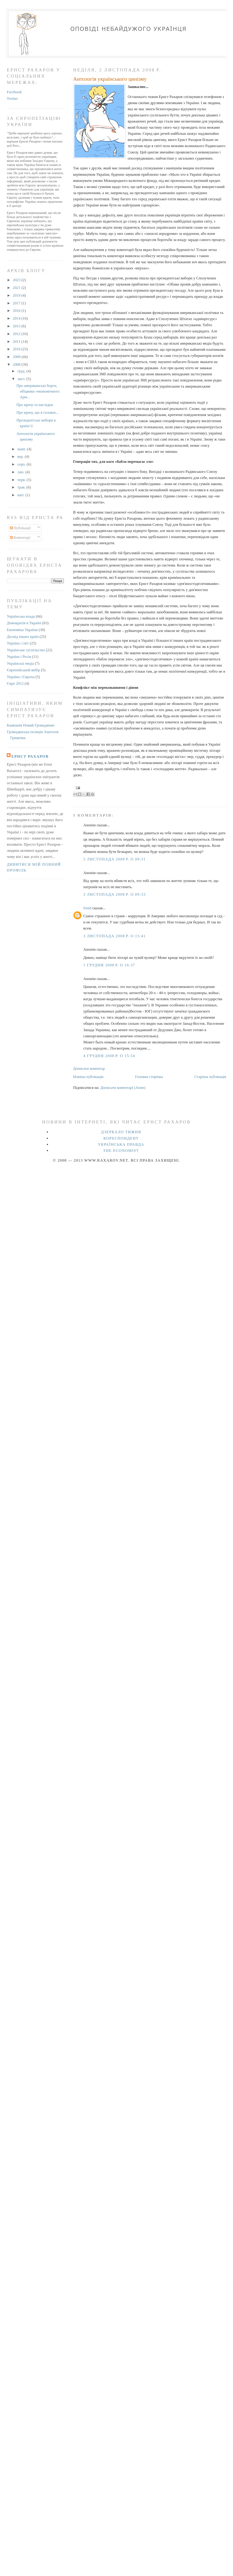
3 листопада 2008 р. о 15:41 (114, 936)
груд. (21, 371)
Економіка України (22, 630)
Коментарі (20, 537)
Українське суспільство (26, 650)
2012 (17, 334)
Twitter (12, 98)
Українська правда (121, 1144)
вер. (21, 456)
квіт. (21, 495)
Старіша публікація (210, 1077)
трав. (21, 487)
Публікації (20, 528)
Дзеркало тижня (121, 1132)
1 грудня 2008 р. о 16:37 (109, 965)
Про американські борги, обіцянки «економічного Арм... (37, 391)
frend (87, 908)
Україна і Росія (19, 656)
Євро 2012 (15, 683)
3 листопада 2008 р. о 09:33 (114, 894)
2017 (17, 303)
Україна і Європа (21, 677)
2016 (17, 310)
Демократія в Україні (24, 623)
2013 (17, 326)
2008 (17, 364)
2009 (17, 357)
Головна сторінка (149, 1077)
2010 (17, 349)
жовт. (22, 449)
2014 (17, 318)
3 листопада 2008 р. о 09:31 (114, 859)
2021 (17, 288)
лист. (21, 379)
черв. (22, 480)
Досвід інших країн (23, 636)
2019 (17, 295)
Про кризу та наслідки (34, 405)
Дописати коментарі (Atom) (122, 1087)
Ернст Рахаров (30, 756)
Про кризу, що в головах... (37, 412)
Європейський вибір (23, 670)
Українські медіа (20, 663)
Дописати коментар (89, 1068)
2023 (17, 280)
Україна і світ (18, 643)
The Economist (121, 1150)
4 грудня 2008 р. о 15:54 (109, 1056)
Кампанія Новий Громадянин (30, 725)
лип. (21, 472)
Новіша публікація (88, 1077)
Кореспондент (121, 1138)
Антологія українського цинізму (110, 79)
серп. (22, 464)
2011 (17, 341)
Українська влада (21, 616)
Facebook (14, 92)
